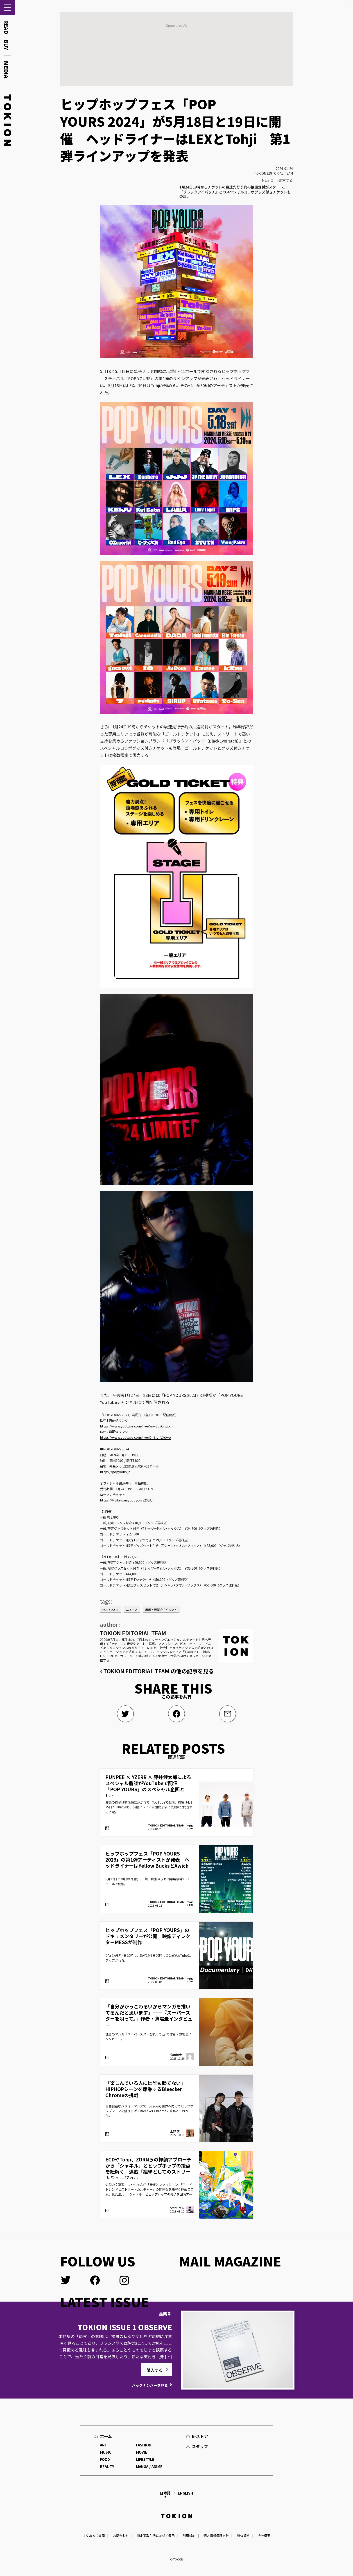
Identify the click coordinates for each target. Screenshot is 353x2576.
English (185, 2493)
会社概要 (264, 2535)
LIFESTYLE (145, 2459)
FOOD (105, 2459)
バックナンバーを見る (150, 2385)
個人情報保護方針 (216, 2535)
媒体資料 (243, 2535)
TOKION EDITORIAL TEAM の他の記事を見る (158, 1671)
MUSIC (267, 180)
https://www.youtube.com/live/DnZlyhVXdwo (135, 1437)
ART (103, 2445)
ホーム (106, 2436)
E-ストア (200, 2436)
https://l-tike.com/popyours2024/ (126, 1500)
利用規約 (189, 2535)
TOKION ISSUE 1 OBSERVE (125, 2327)
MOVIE (141, 2452)
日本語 (165, 2493)
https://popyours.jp (115, 1471)
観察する (285, 180)
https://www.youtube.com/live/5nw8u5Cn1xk (135, 1426)
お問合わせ (121, 2535)
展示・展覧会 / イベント (161, 1609)
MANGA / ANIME (149, 2466)
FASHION (143, 2445)
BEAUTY (107, 2466)
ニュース (132, 1609)
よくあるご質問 (94, 2535)
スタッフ (200, 2446)
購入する (155, 2370)
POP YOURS (110, 1609)
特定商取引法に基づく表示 (156, 2535)
